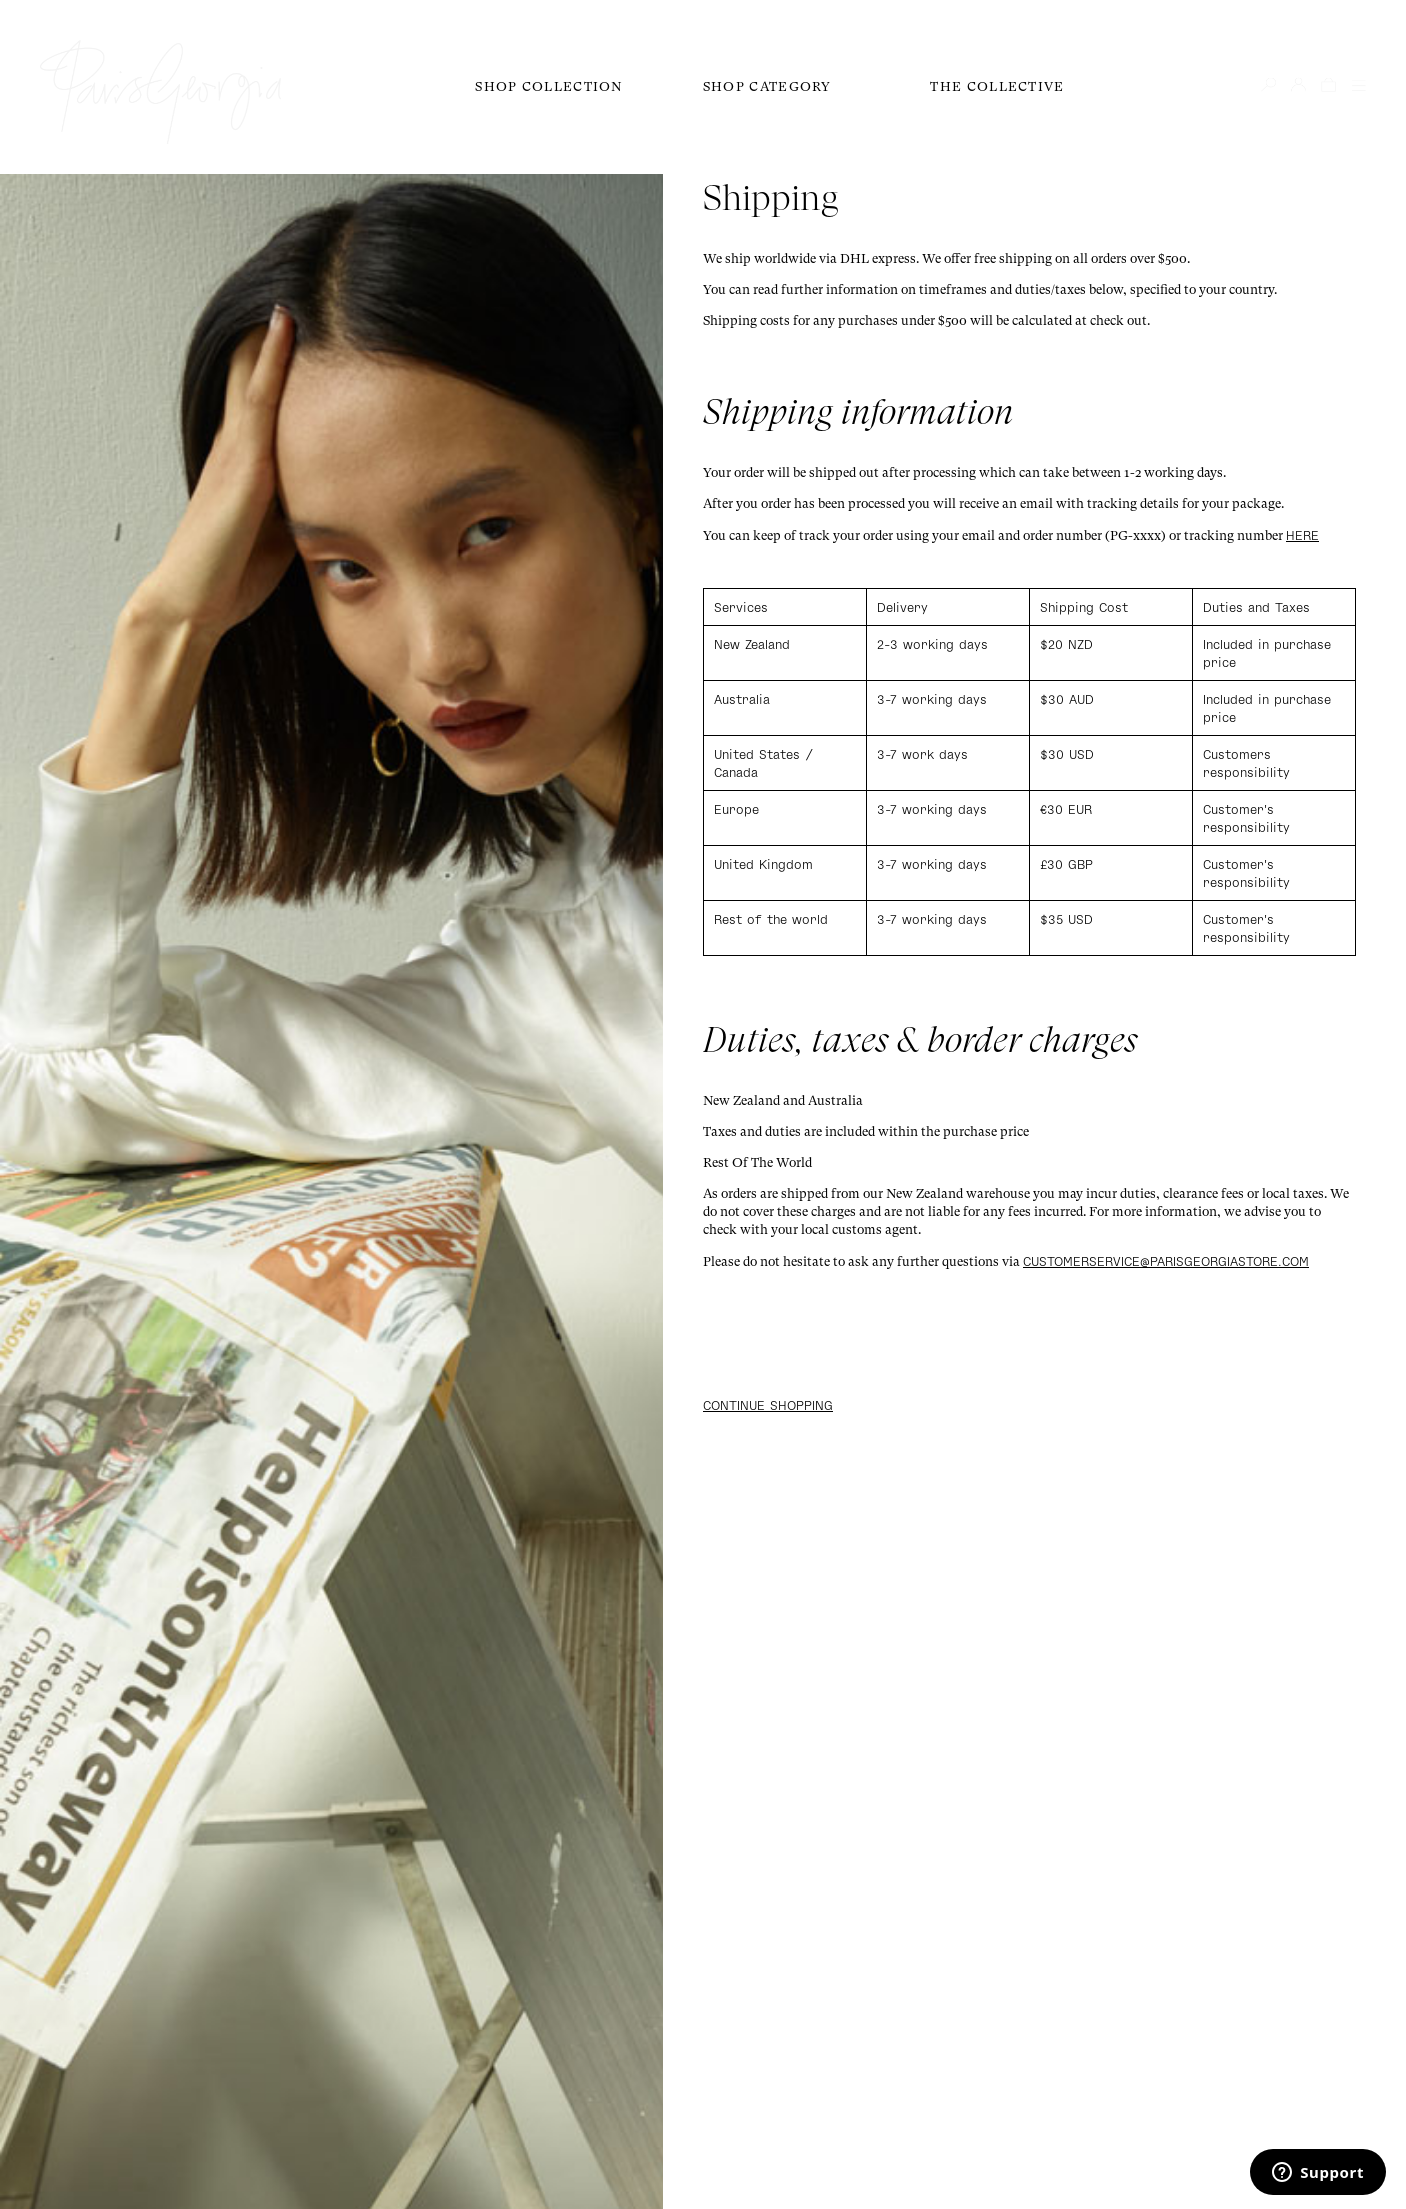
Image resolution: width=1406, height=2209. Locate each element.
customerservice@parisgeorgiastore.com (1166, 1261)
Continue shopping (768, 1405)
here (1302, 535)
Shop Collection (549, 86)
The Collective (997, 86)
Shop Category (767, 86)
